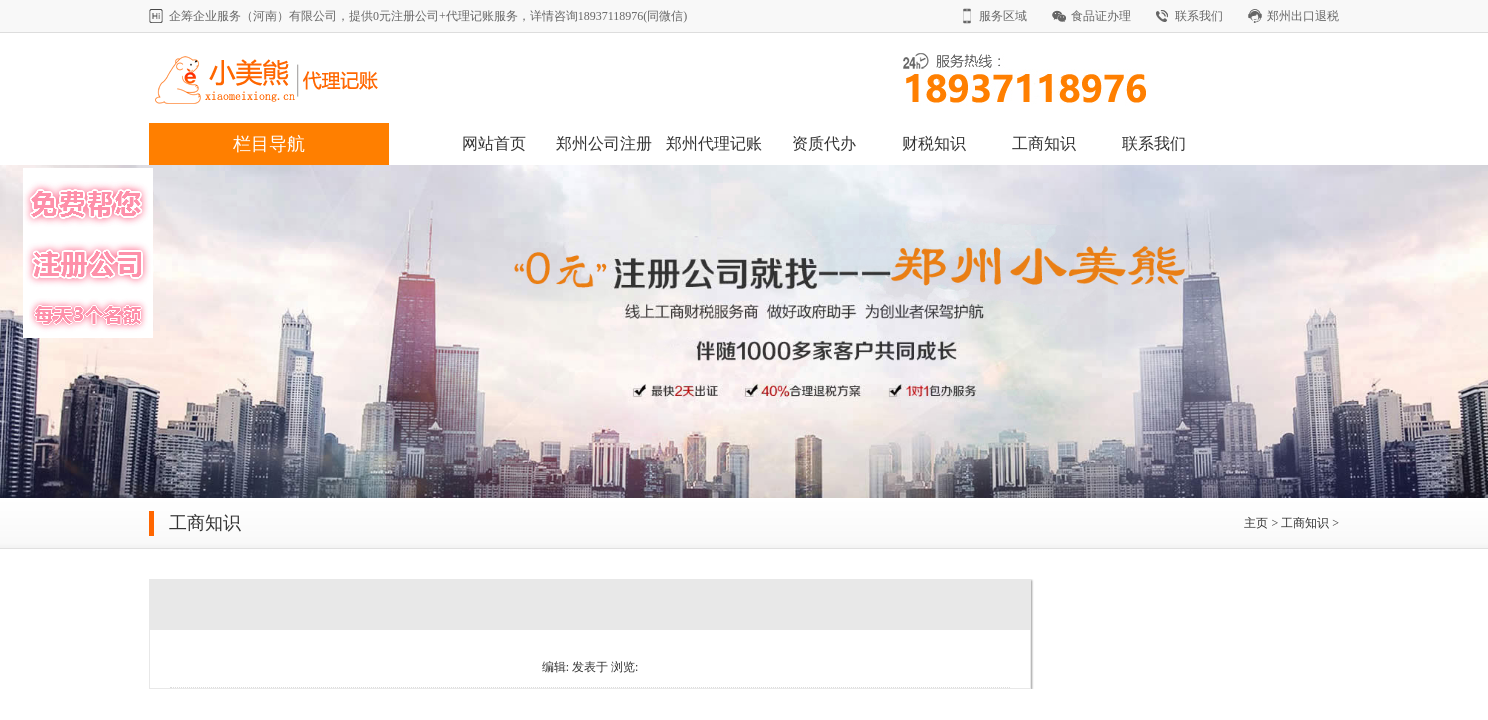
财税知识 (934, 143)
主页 (1256, 523)
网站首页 (494, 143)
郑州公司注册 (604, 143)
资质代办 (824, 143)
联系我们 (1199, 16)
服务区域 (1003, 16)
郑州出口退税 (1303, 16)
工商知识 (1044, 143)
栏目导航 (269, 144)
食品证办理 (1101, 16)
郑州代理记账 (714, 143)
